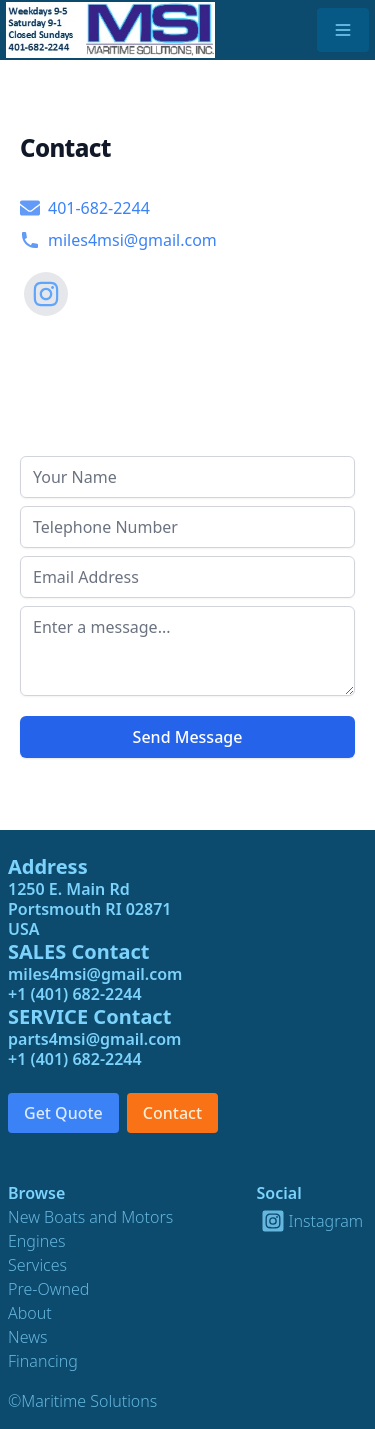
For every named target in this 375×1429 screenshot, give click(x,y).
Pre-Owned (48, 1289)
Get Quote (63, 1113)
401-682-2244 (85, 208)
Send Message (188, 737)
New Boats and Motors (90, 1217)
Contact (172, 1113)
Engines (37, 1241)
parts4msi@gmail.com (94, 1039)
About (30, 1313)
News (27, 1337)
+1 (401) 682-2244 (75, 994)
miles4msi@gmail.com (118, 240)
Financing (43, 1361)
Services (37, 1265)
